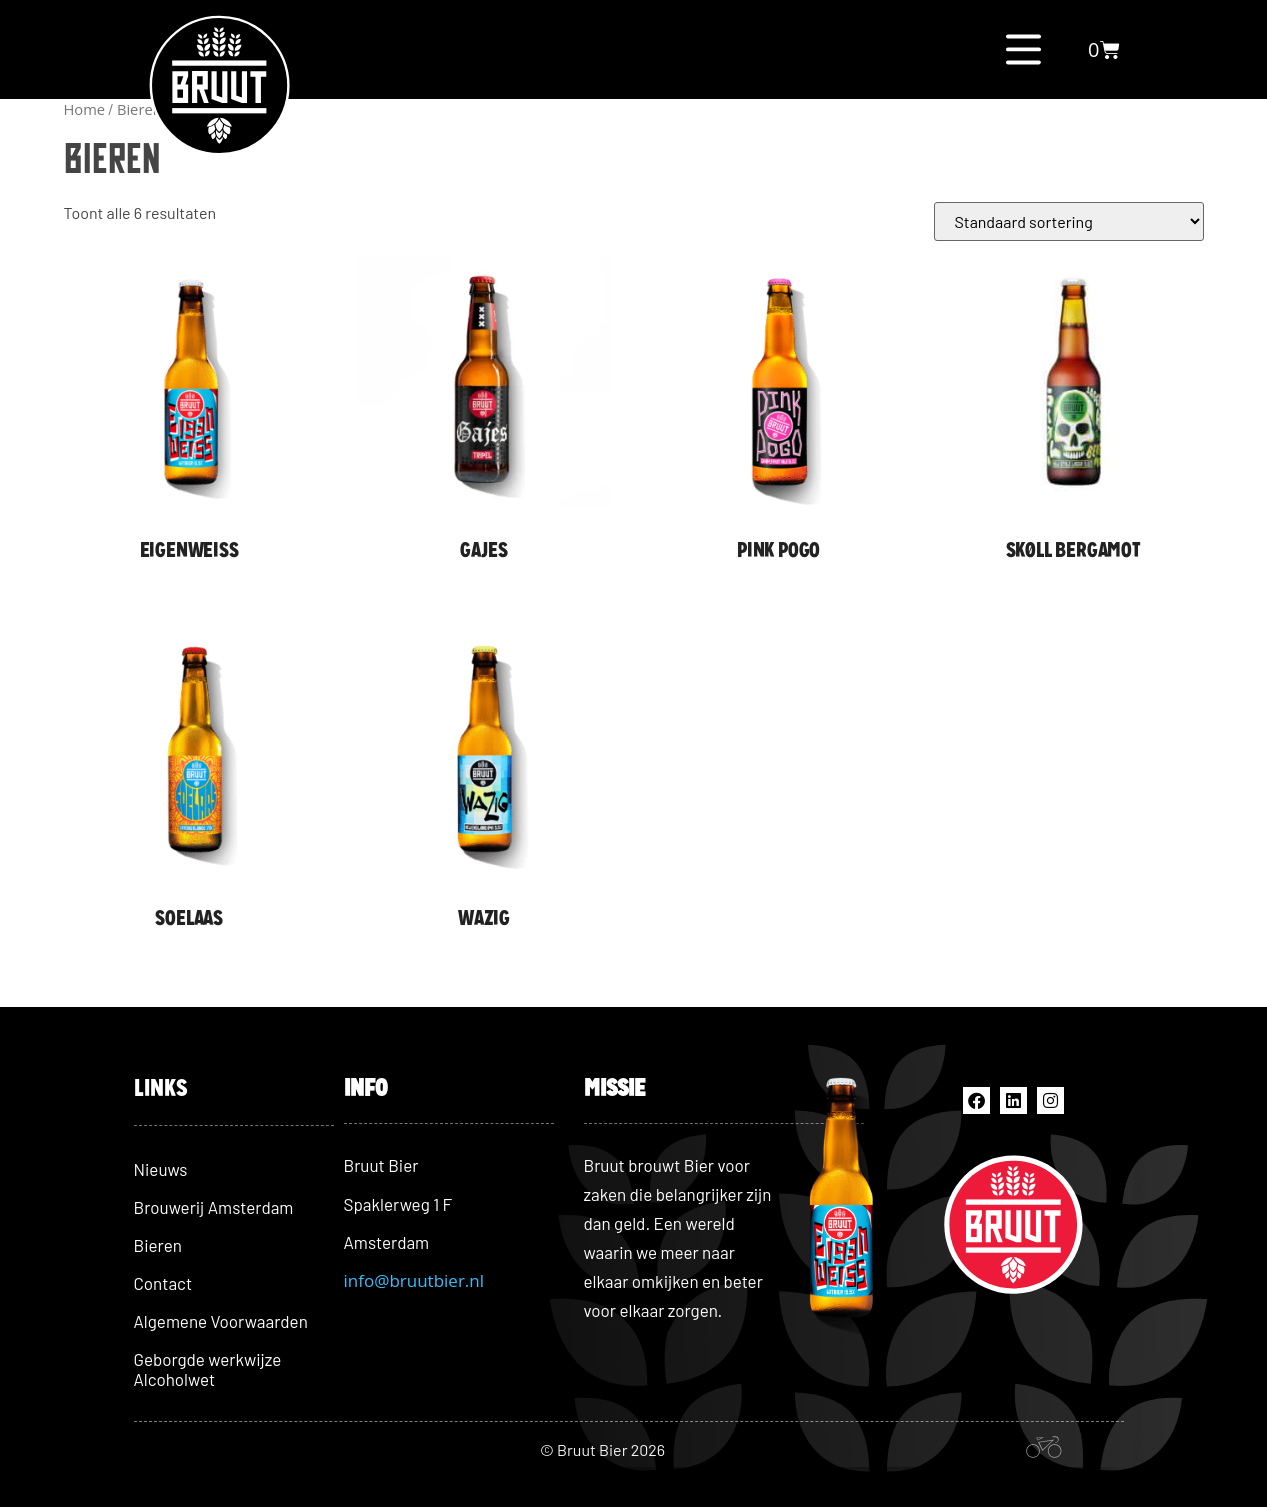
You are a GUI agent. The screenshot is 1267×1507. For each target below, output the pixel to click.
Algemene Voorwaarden (221, 1321)
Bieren (158, 1245)
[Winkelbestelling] (1069, 221)
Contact (163, 1283)
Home (85, 109)
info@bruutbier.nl (414, 1280)
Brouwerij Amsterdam (214, 1207)
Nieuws (161, 1169)
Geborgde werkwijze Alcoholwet (208, 1369)
